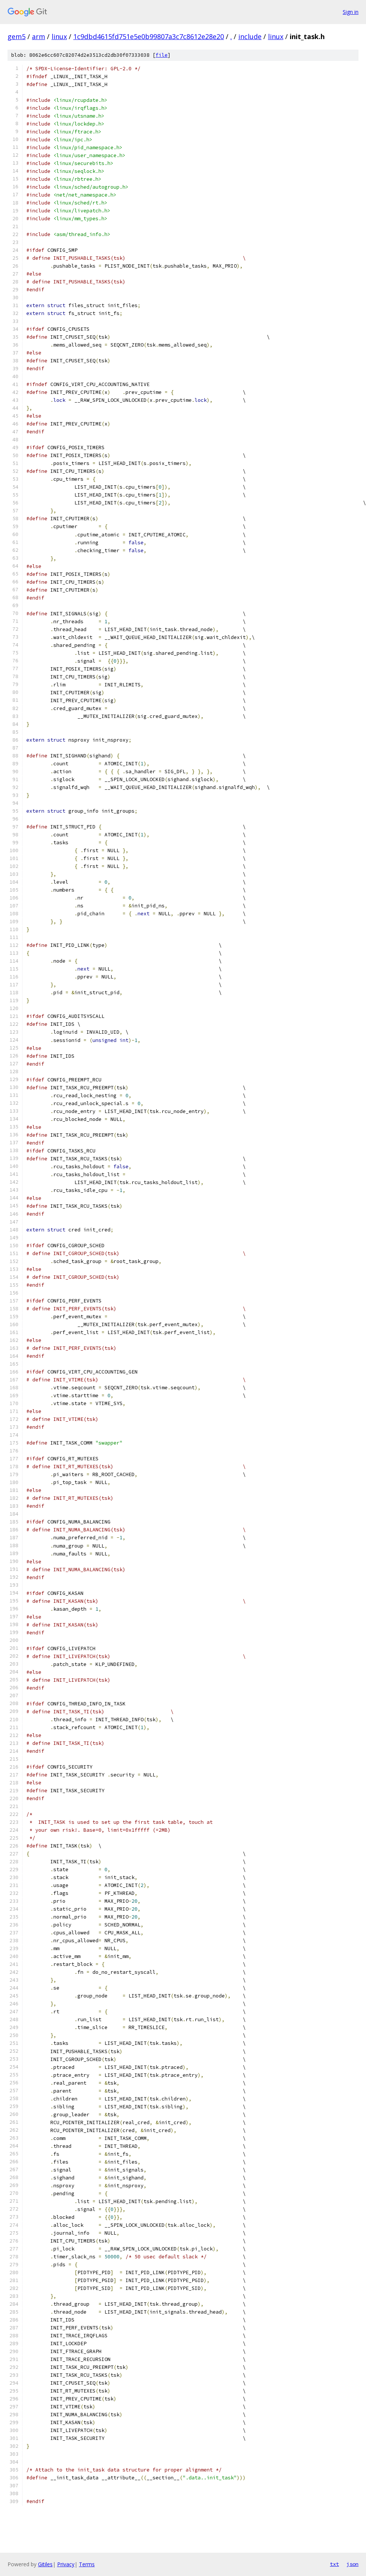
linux (59, 36)
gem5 (17, 36)
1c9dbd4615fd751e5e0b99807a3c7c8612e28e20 (148, 36)
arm (38, 36)
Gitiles (45, 2564)
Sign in (350, 11)
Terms (87, 2564)
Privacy (65, 2564)
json (352, 2564)
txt (334, 2564)
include (250, 36)
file (162, 55)
